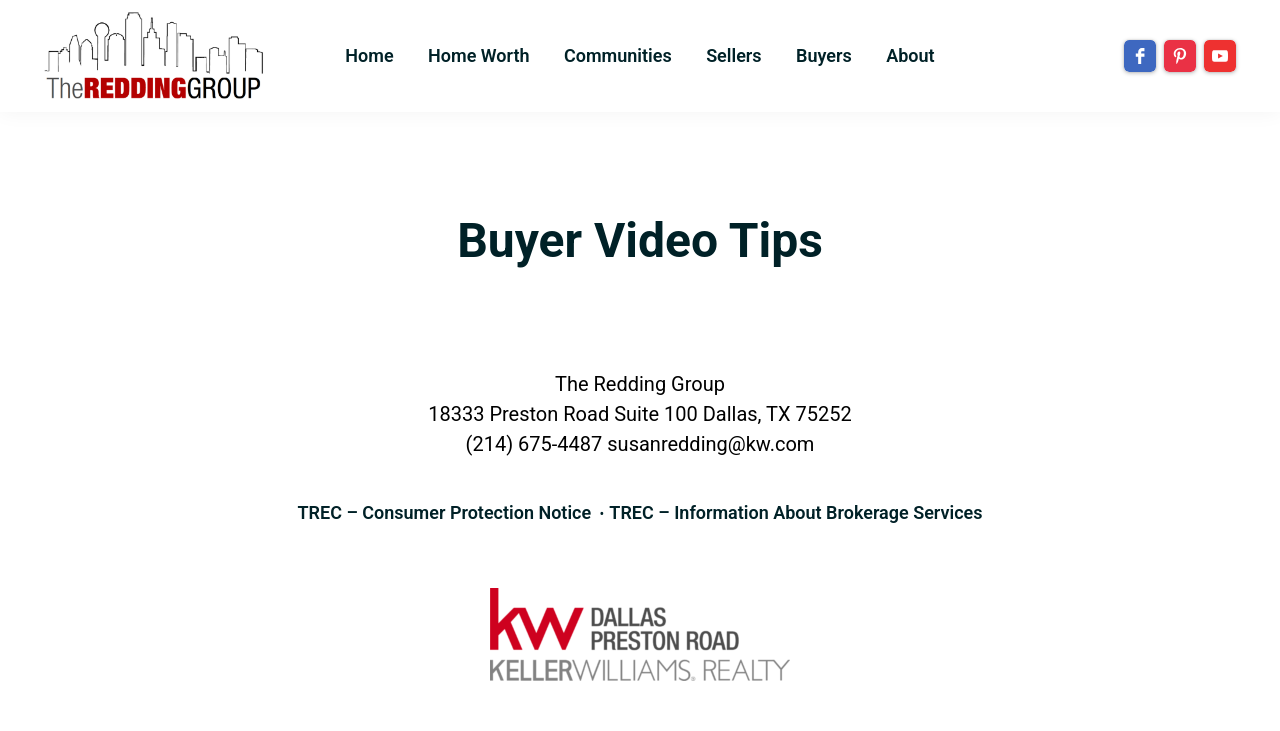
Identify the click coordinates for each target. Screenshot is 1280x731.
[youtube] (1220, 56)
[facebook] (1140, 56)
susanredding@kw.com (710, 444)
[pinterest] (1180, 56)
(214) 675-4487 (534, 444)
